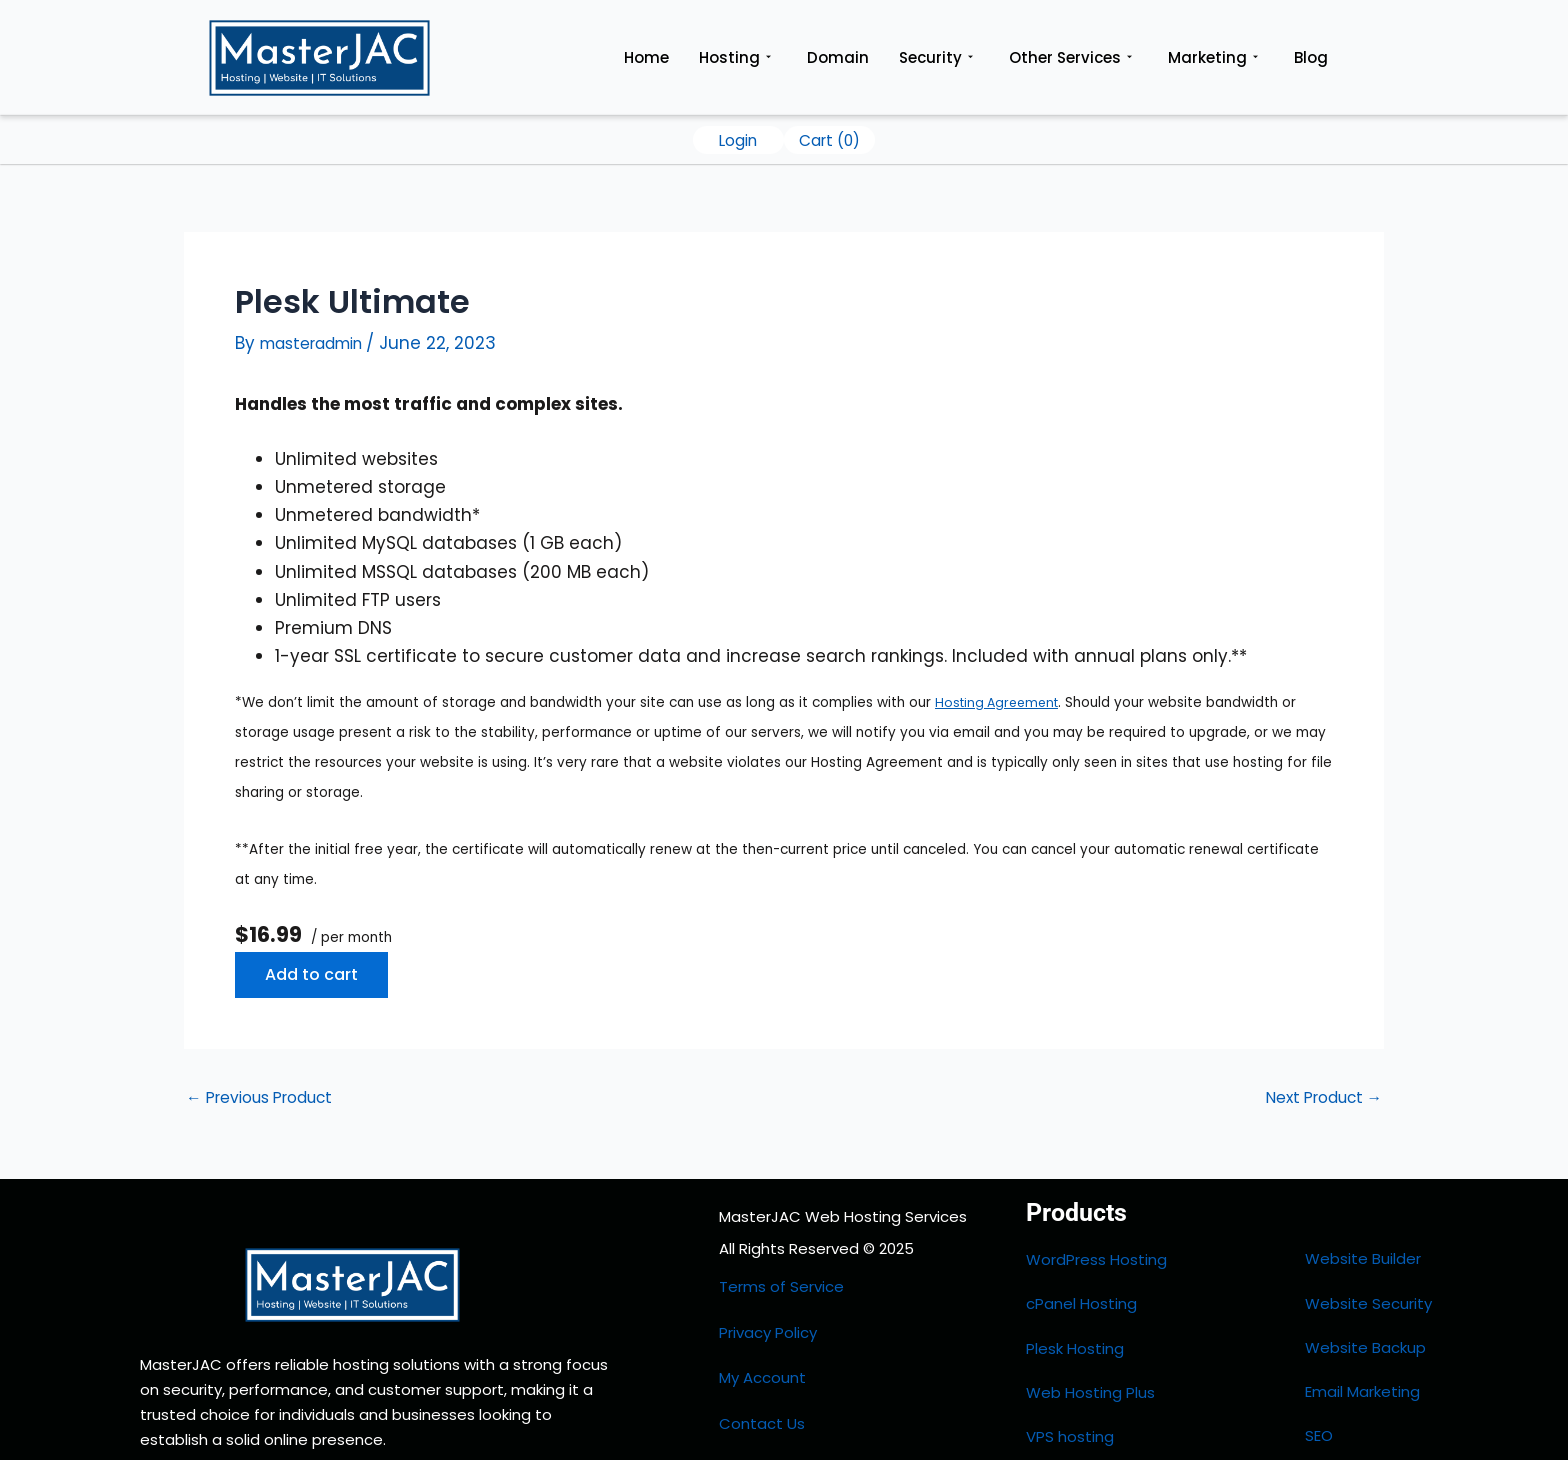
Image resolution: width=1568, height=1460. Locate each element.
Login (738, 140)
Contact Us (762, 1373)
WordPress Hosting (1096, 1252)
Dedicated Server (1091, 1388)
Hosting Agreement (1001, 702)
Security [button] (936, 58)
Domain (838, 57)
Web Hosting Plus (1090, 1333)
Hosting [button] (735, 58)
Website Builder (1363, 1251)
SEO (1319, 1360)
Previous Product (269, 1097)
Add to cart (311, 974)
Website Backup (1365, 1305)
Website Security (1368, 1278)
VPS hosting (1070, 1361)
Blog (1311, 57)
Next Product (1315, 1097)
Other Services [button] (1070, 58)
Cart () (830, 140)
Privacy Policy (768, 1311)
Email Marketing (1362, 1333)
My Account (762, 1342)
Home (646, 57)
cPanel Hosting (1081, 1279)
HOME (739, 1404)
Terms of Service (781, 1279)
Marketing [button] (1213, 58)
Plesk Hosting (1075, 1306)
